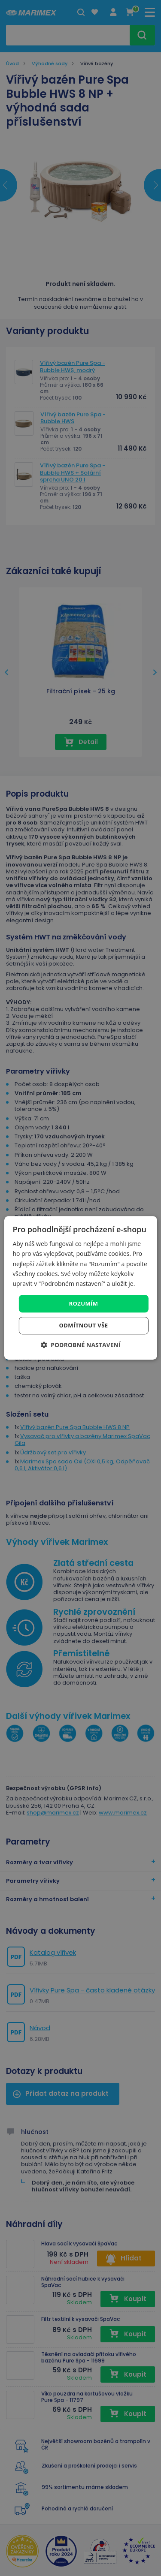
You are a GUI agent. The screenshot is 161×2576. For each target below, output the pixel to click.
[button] (80, 1345)
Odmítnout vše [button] (83, 1326)
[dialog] (80, 1288)
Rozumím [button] (83, 1303)
